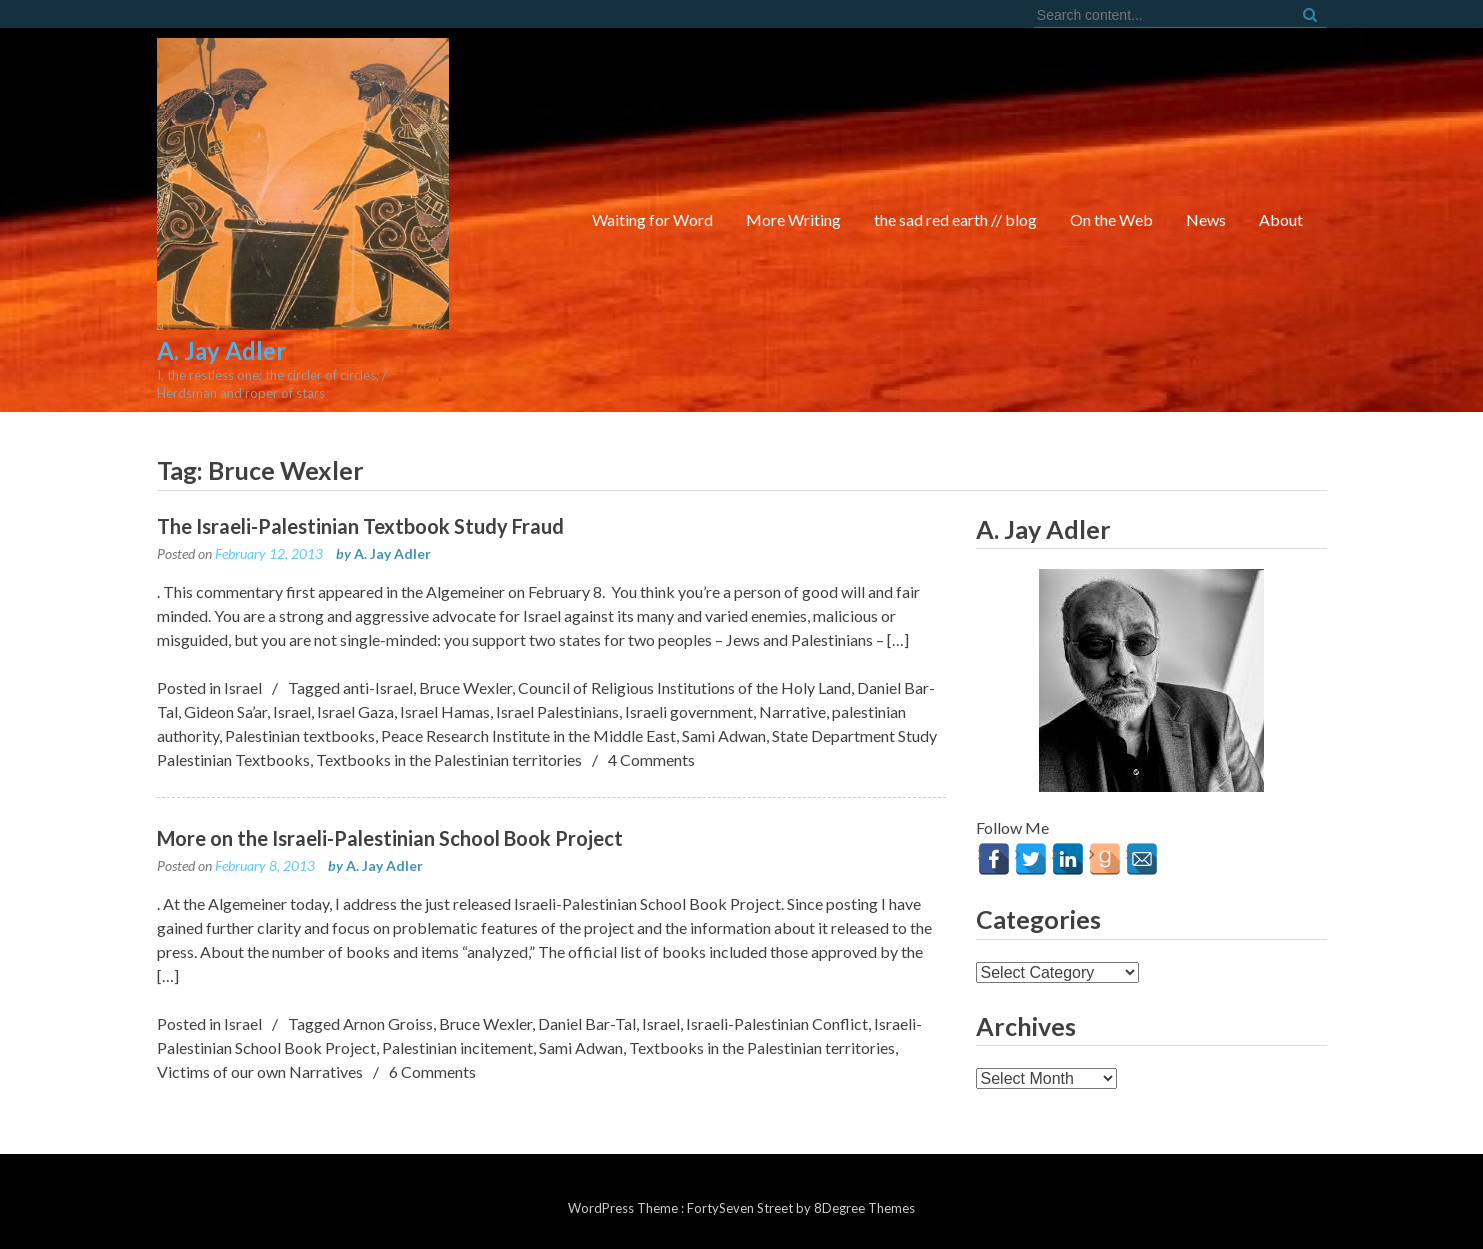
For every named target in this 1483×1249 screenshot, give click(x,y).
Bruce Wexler (465, 687)
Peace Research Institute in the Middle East (528, 735)
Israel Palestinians (557, 711)
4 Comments (651, 759)
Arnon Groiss (388, 1023)
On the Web (1111, 219)
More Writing (793, 219)
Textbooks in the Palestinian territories (449, 759)
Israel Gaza (355, 711)
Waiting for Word (652, 219)
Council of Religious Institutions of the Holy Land (684, 687)
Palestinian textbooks (300, 735)
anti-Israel (378, 687)
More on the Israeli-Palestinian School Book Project (390, 838)
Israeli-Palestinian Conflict (777, 1023)
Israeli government (689, 711)
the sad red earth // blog (955, 219)
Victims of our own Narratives (260, 1071)
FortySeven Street (741, 1208)
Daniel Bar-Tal (587, 1023)
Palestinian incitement (457, 1047)
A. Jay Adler (392, 553)
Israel (243, 687)
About (1281, 219)
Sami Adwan (724, 735)
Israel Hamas (445, 711)
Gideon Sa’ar (225, 711)
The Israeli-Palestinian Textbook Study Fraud (360, 526)
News (1206, 219)
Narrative (792, 711)
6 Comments (432, 1071)
